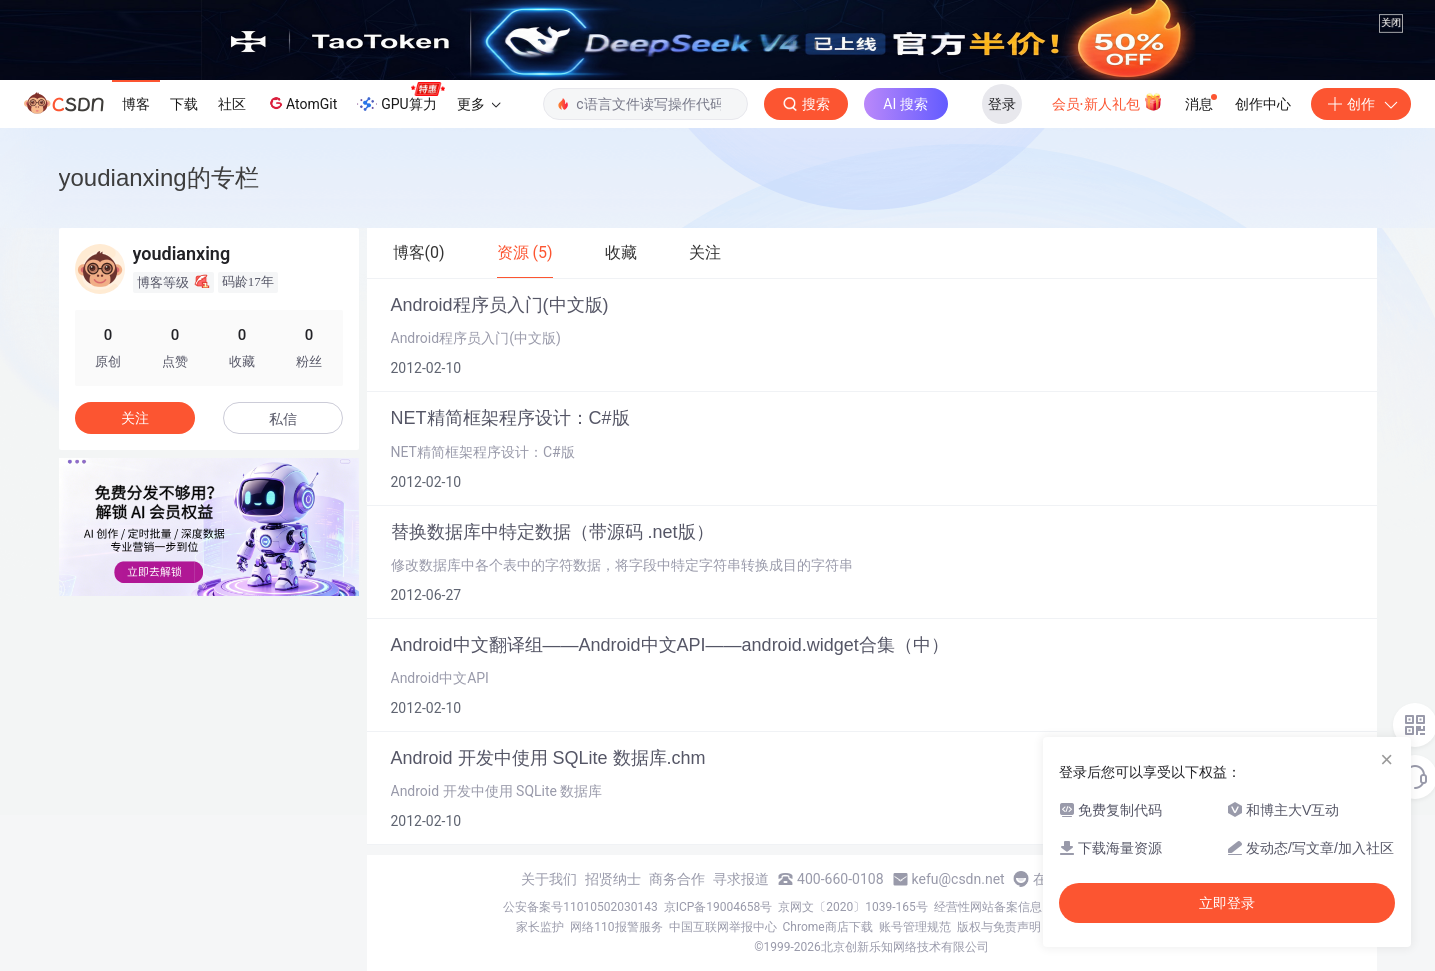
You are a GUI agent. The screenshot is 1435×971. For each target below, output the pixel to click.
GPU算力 (400, 98)
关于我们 (549, 879)
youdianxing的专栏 (159, 177)
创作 (1361, 104)
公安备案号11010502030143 (580, 907)
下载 (184, 104)
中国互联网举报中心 (723, 927)
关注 (135, 418)
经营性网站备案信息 (988, 907)
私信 (283, 419)
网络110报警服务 (616, 927)
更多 (479, 104)
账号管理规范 (915, 927)
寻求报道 (741, 879)
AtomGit (301, 103)
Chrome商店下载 (828, 927)
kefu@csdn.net (958, 879)
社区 (232, 104)
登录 (1002, 104)
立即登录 (1227, 903)
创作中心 (1263, 104)
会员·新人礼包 (1107, 102)
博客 (136, 104)
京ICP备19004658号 (718, 907)
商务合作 (677, 879)
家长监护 (540, 927)
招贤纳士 (613, 879)
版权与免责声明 (999, 927)
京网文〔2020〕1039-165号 (853, 907)
